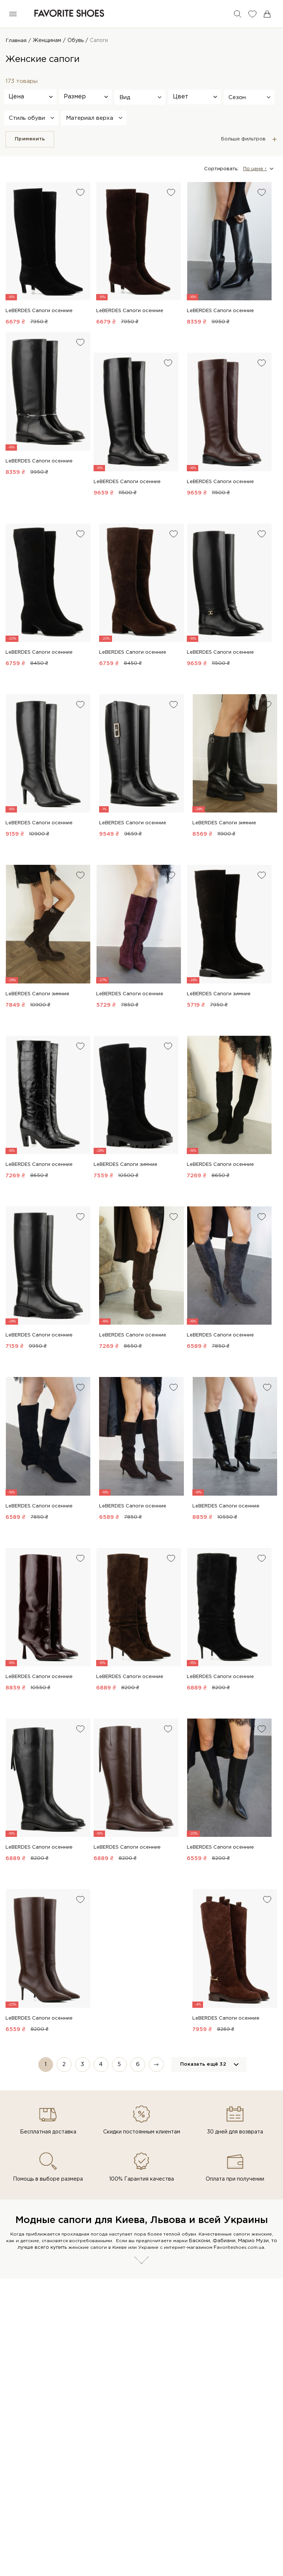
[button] (140, 97)
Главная (16, 40)
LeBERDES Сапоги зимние (224, 823)
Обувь (75, 40)
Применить (30, 139)
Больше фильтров (243, 139)
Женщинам (47, 40)
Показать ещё (203, 2065)
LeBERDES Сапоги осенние (39, 311)
